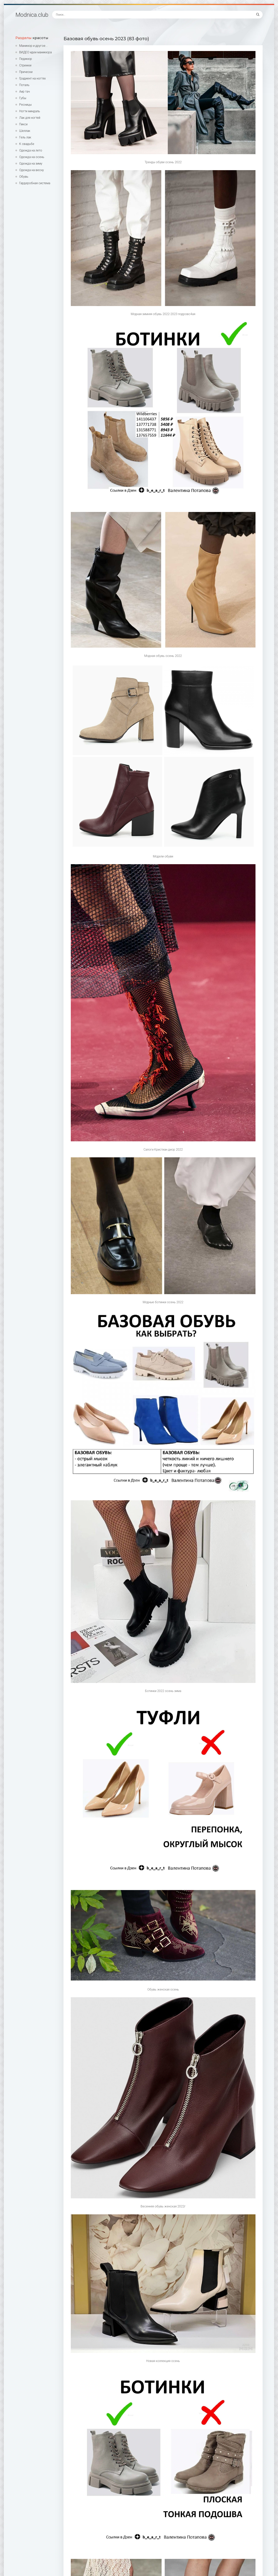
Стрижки (25, 65)
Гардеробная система (34, 183)
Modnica (31, 14)
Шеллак (24, 131)
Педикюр (25, 59)
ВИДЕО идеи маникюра (35, 52)
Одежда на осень (31, 157)
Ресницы (25, 104)
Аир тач (24, 91)
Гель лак (25, 137)
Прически (26, 72)
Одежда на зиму (30, 163)
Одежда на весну (31, 170)
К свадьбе (26, 144)
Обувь (23, 176)
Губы (22, 98)
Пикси (23, 124)
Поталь (24, 85)
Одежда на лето (30, 150)
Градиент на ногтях (32, 78)
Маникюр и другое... (33, 46)
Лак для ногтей (29, 118)
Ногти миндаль (29, 111)
